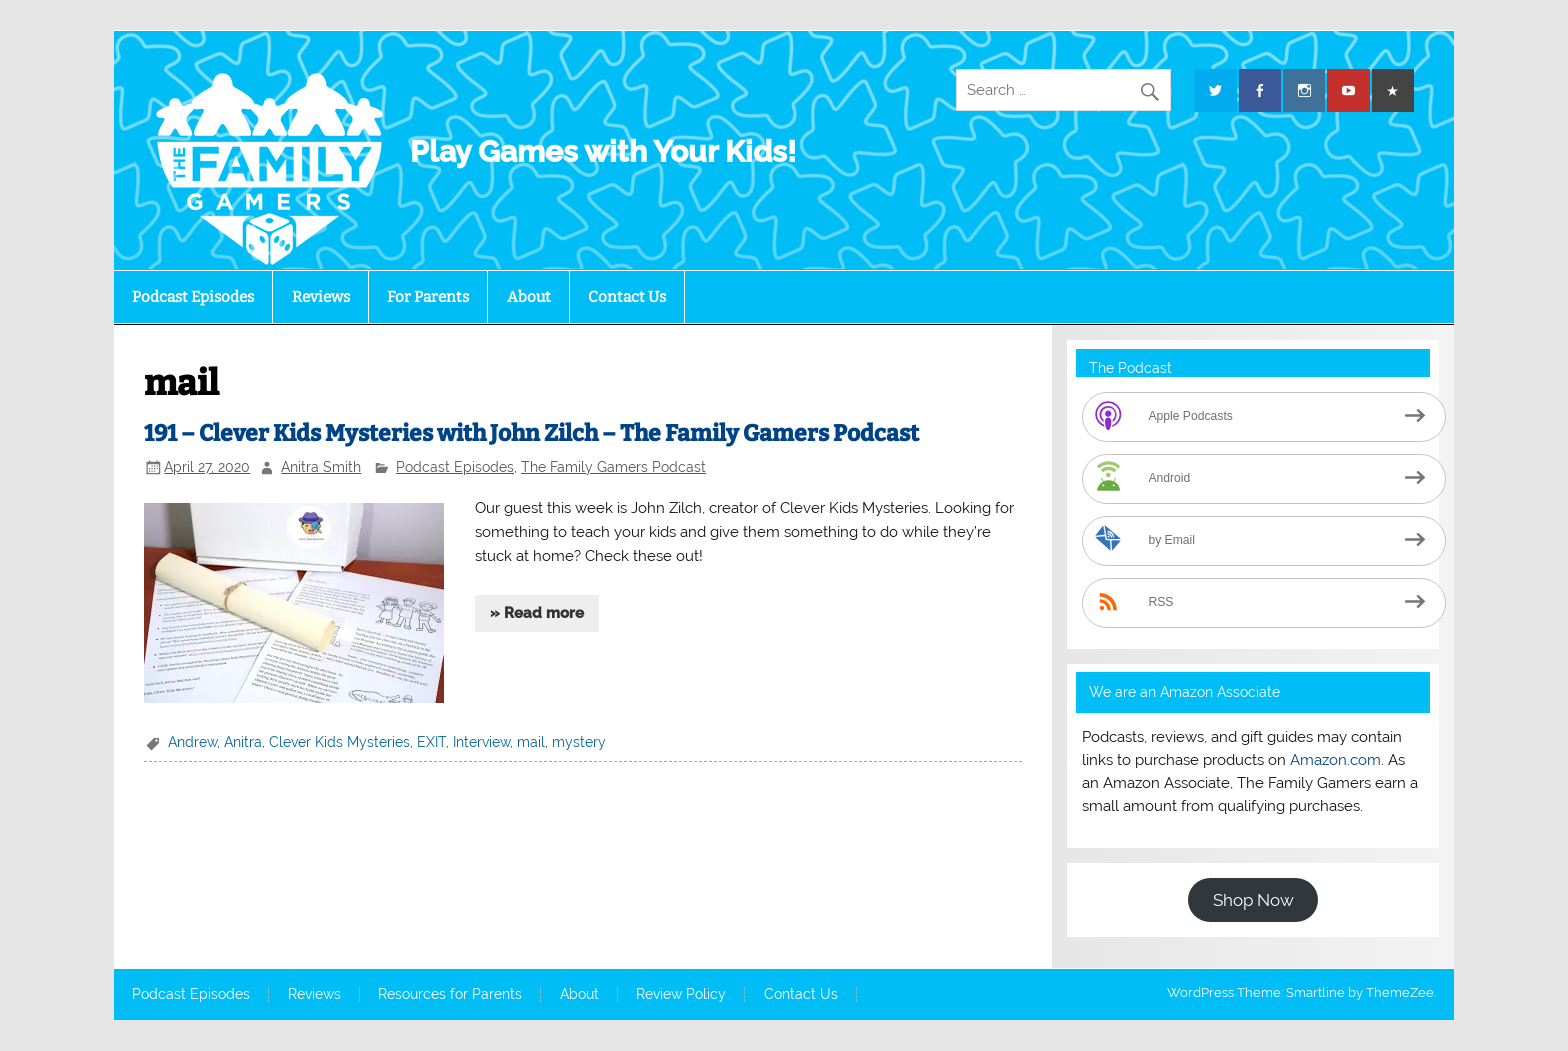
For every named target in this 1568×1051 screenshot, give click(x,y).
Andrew (192, 742)
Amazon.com (1335, 760)
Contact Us (627, 297)
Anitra (243, 742)
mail (531, 742)
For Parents (428, 297)
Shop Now (1253, 900)
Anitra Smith (321, 467)
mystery (579, 742)
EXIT (431, 742)
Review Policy (681, 995)
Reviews (321, 297)
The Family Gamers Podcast (613, 467)
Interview (481, 742)
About (529, 297)
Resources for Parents (450, 995)
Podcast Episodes (193, 297)
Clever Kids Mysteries (339, 742)
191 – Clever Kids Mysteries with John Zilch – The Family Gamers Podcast (531, 433)
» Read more (537, 613)
